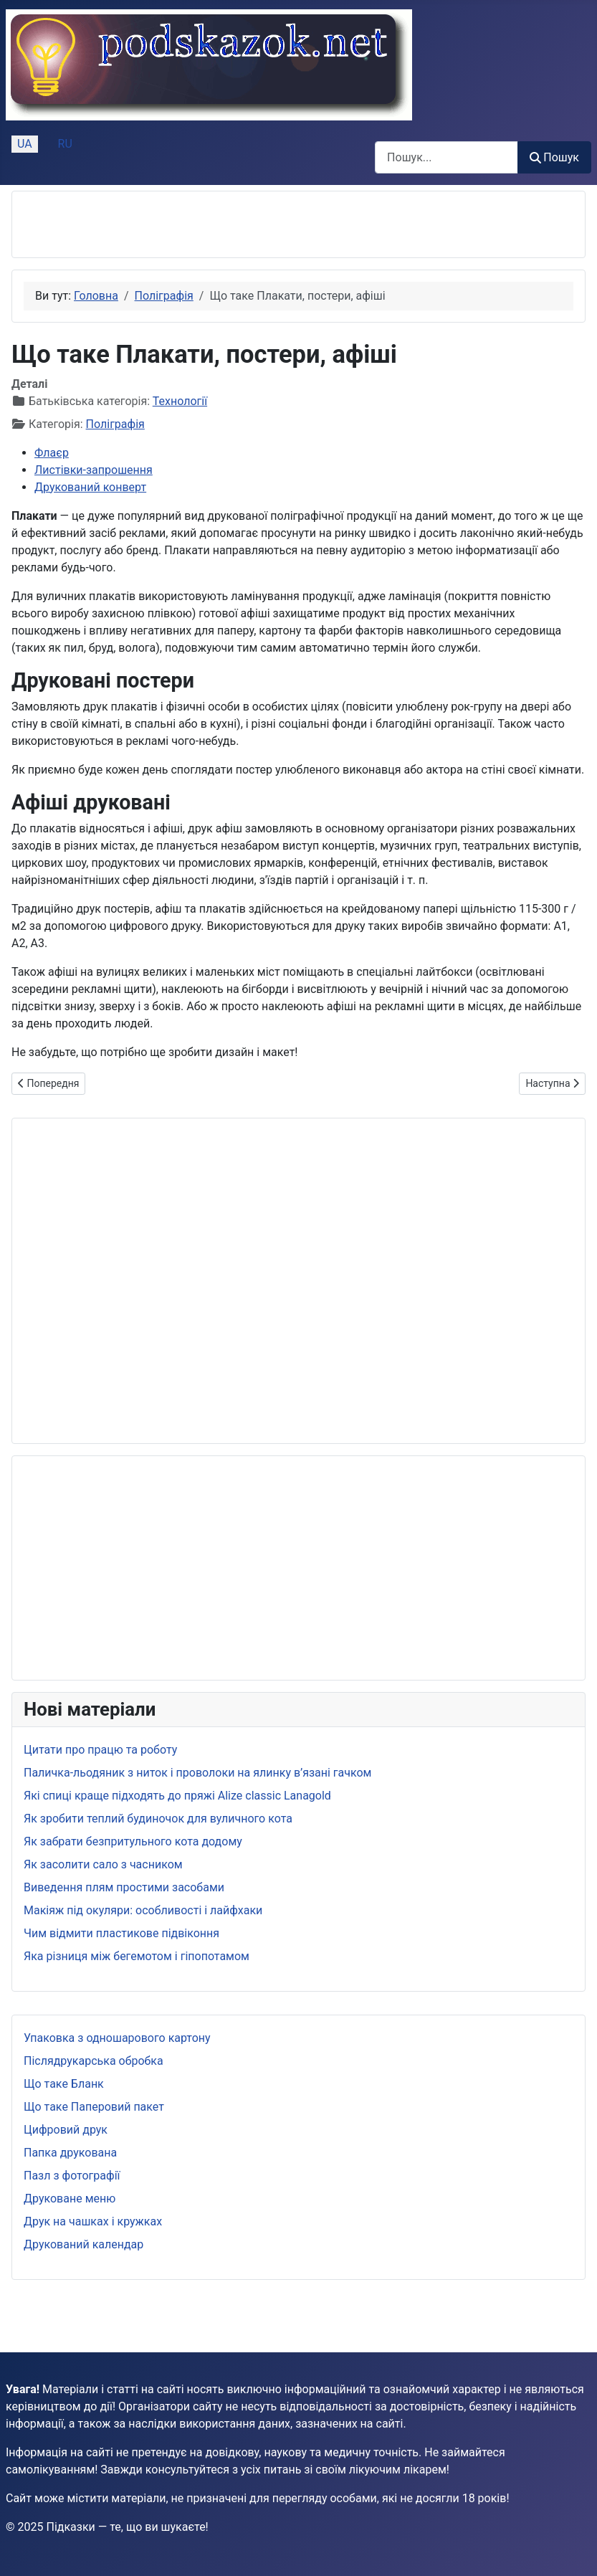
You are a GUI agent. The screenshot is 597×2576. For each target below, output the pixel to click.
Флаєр (51, 453)
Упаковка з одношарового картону (117, 2038)
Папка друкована (70, 2152)
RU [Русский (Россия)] (65, 144)
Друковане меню (69, 2198)
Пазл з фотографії (72, 2175)
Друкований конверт (90, 487)
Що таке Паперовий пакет (94, 2107)
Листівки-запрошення (93, 470)
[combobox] (446, 157)
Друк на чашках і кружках (93, 2221)
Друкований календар (83, 2244)
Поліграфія (115, 424)
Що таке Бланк (64, 2084)
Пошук (554, 157)
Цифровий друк (66, 2130)
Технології (180, 401)
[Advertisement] (191, 224)
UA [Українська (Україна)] (24, 144)
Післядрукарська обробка (93, 2061)
